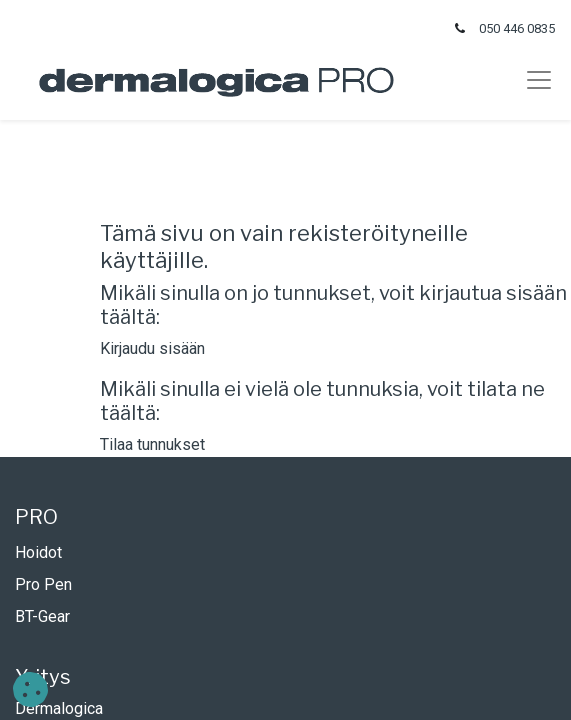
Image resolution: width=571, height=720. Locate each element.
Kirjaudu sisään (152, 348)
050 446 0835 (517, 28)
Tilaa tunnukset (152, 444)
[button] (30, 689)
